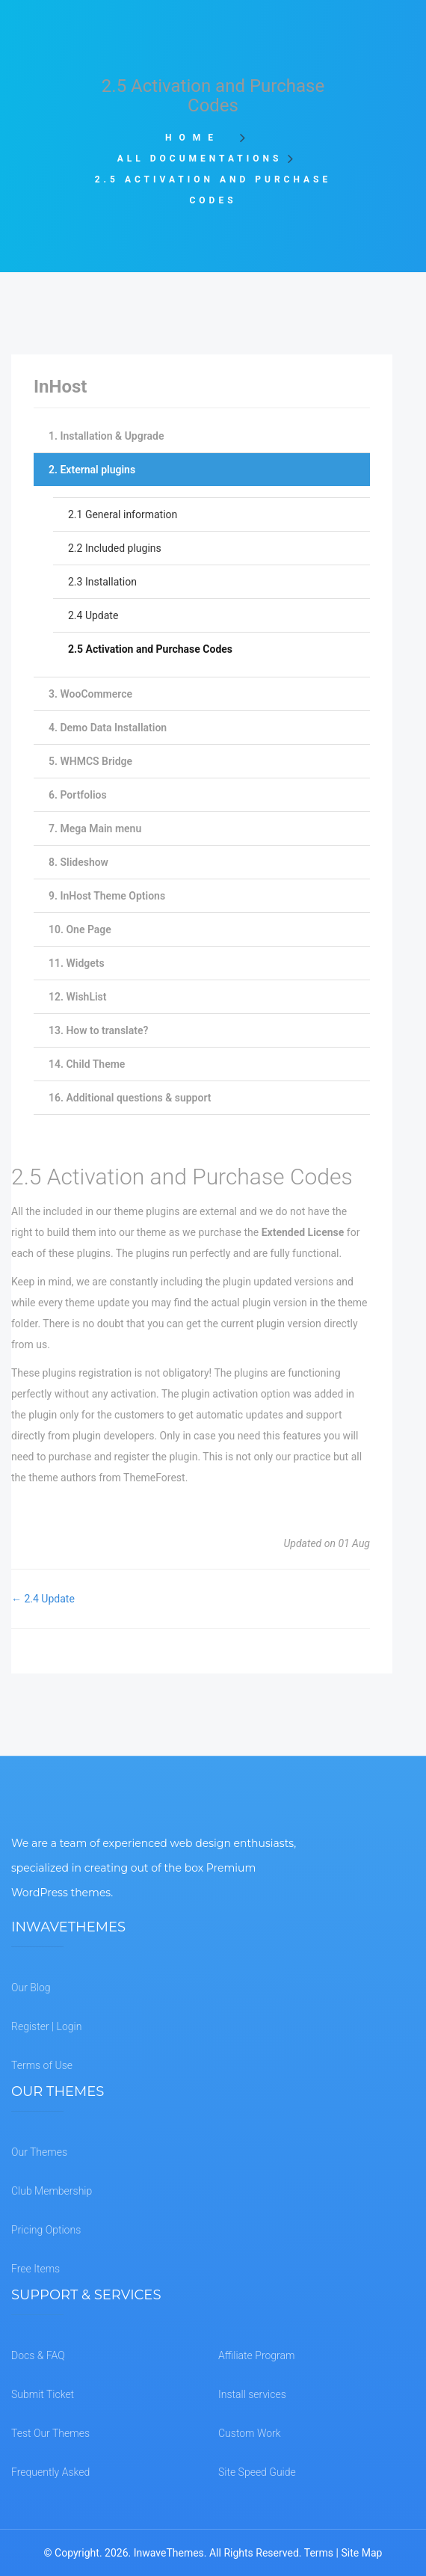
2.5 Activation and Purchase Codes (150, 649)
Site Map (361, 2553)
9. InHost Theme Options (107, 896)
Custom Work (249, 2433)
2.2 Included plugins (114, 548)
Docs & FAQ (38, 2355)
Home (197, 137)
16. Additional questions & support (130, 1098)
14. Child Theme (87, 1064)
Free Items (35, 2269)
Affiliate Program (256, 2355)
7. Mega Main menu (95, 828)
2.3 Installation (102, 582)
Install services (252, 2394)
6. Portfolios (78, 795)
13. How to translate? (98, 1030)
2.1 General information (122, 514)
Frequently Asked (50, 2472)
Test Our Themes (50, 2433)
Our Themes (39, 2152)
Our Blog (31, 1988)
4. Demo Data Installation (108, 728)
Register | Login (46, 2026)
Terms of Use (41, 2065)
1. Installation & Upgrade (106, 436)
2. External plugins (92, 470)
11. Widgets (77, 963)
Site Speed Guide (257, 2472)
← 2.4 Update (43, 1599)
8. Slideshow (78, 862)
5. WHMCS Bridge (90, 761)
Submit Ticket (42, 2394)
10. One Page (80, 929)
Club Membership (51, 2191)
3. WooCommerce (90, 694)
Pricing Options (46, 2230)
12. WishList (78, 997)
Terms (318, 2553)
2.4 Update (93, 615)
